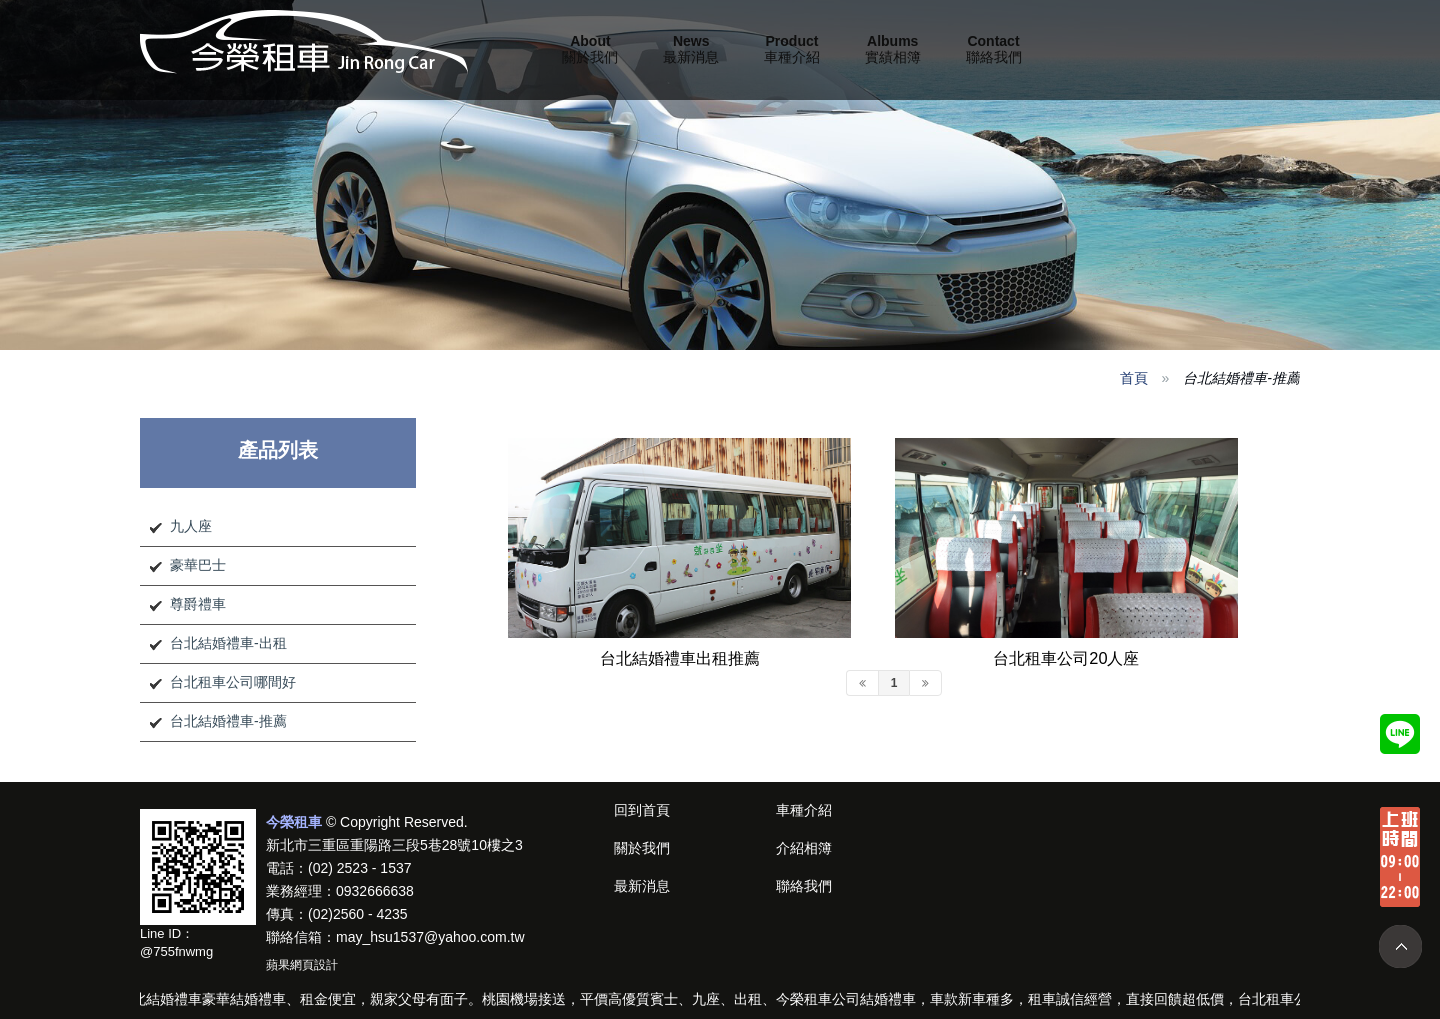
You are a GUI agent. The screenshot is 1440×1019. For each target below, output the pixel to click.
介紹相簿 (804, 848)
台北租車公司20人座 (1066, 658)
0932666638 (375, 891)
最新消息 (691, 49)
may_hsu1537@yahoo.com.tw (430, 937)
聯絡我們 (994, 49)
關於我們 (590, 49)
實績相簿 (893, 49)
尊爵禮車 (198, 604)
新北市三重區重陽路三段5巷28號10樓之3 (394, 845)
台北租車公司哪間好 (233, 682)
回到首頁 (642, 810)
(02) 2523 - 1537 (360, 868)
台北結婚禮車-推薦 (228, 721)
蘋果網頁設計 (302, 965)
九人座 (191, 526)
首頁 (1134, 378)
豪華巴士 (198, 565)
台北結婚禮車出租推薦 (680, 658)
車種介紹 (792, 49)
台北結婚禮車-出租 (228, 643)
